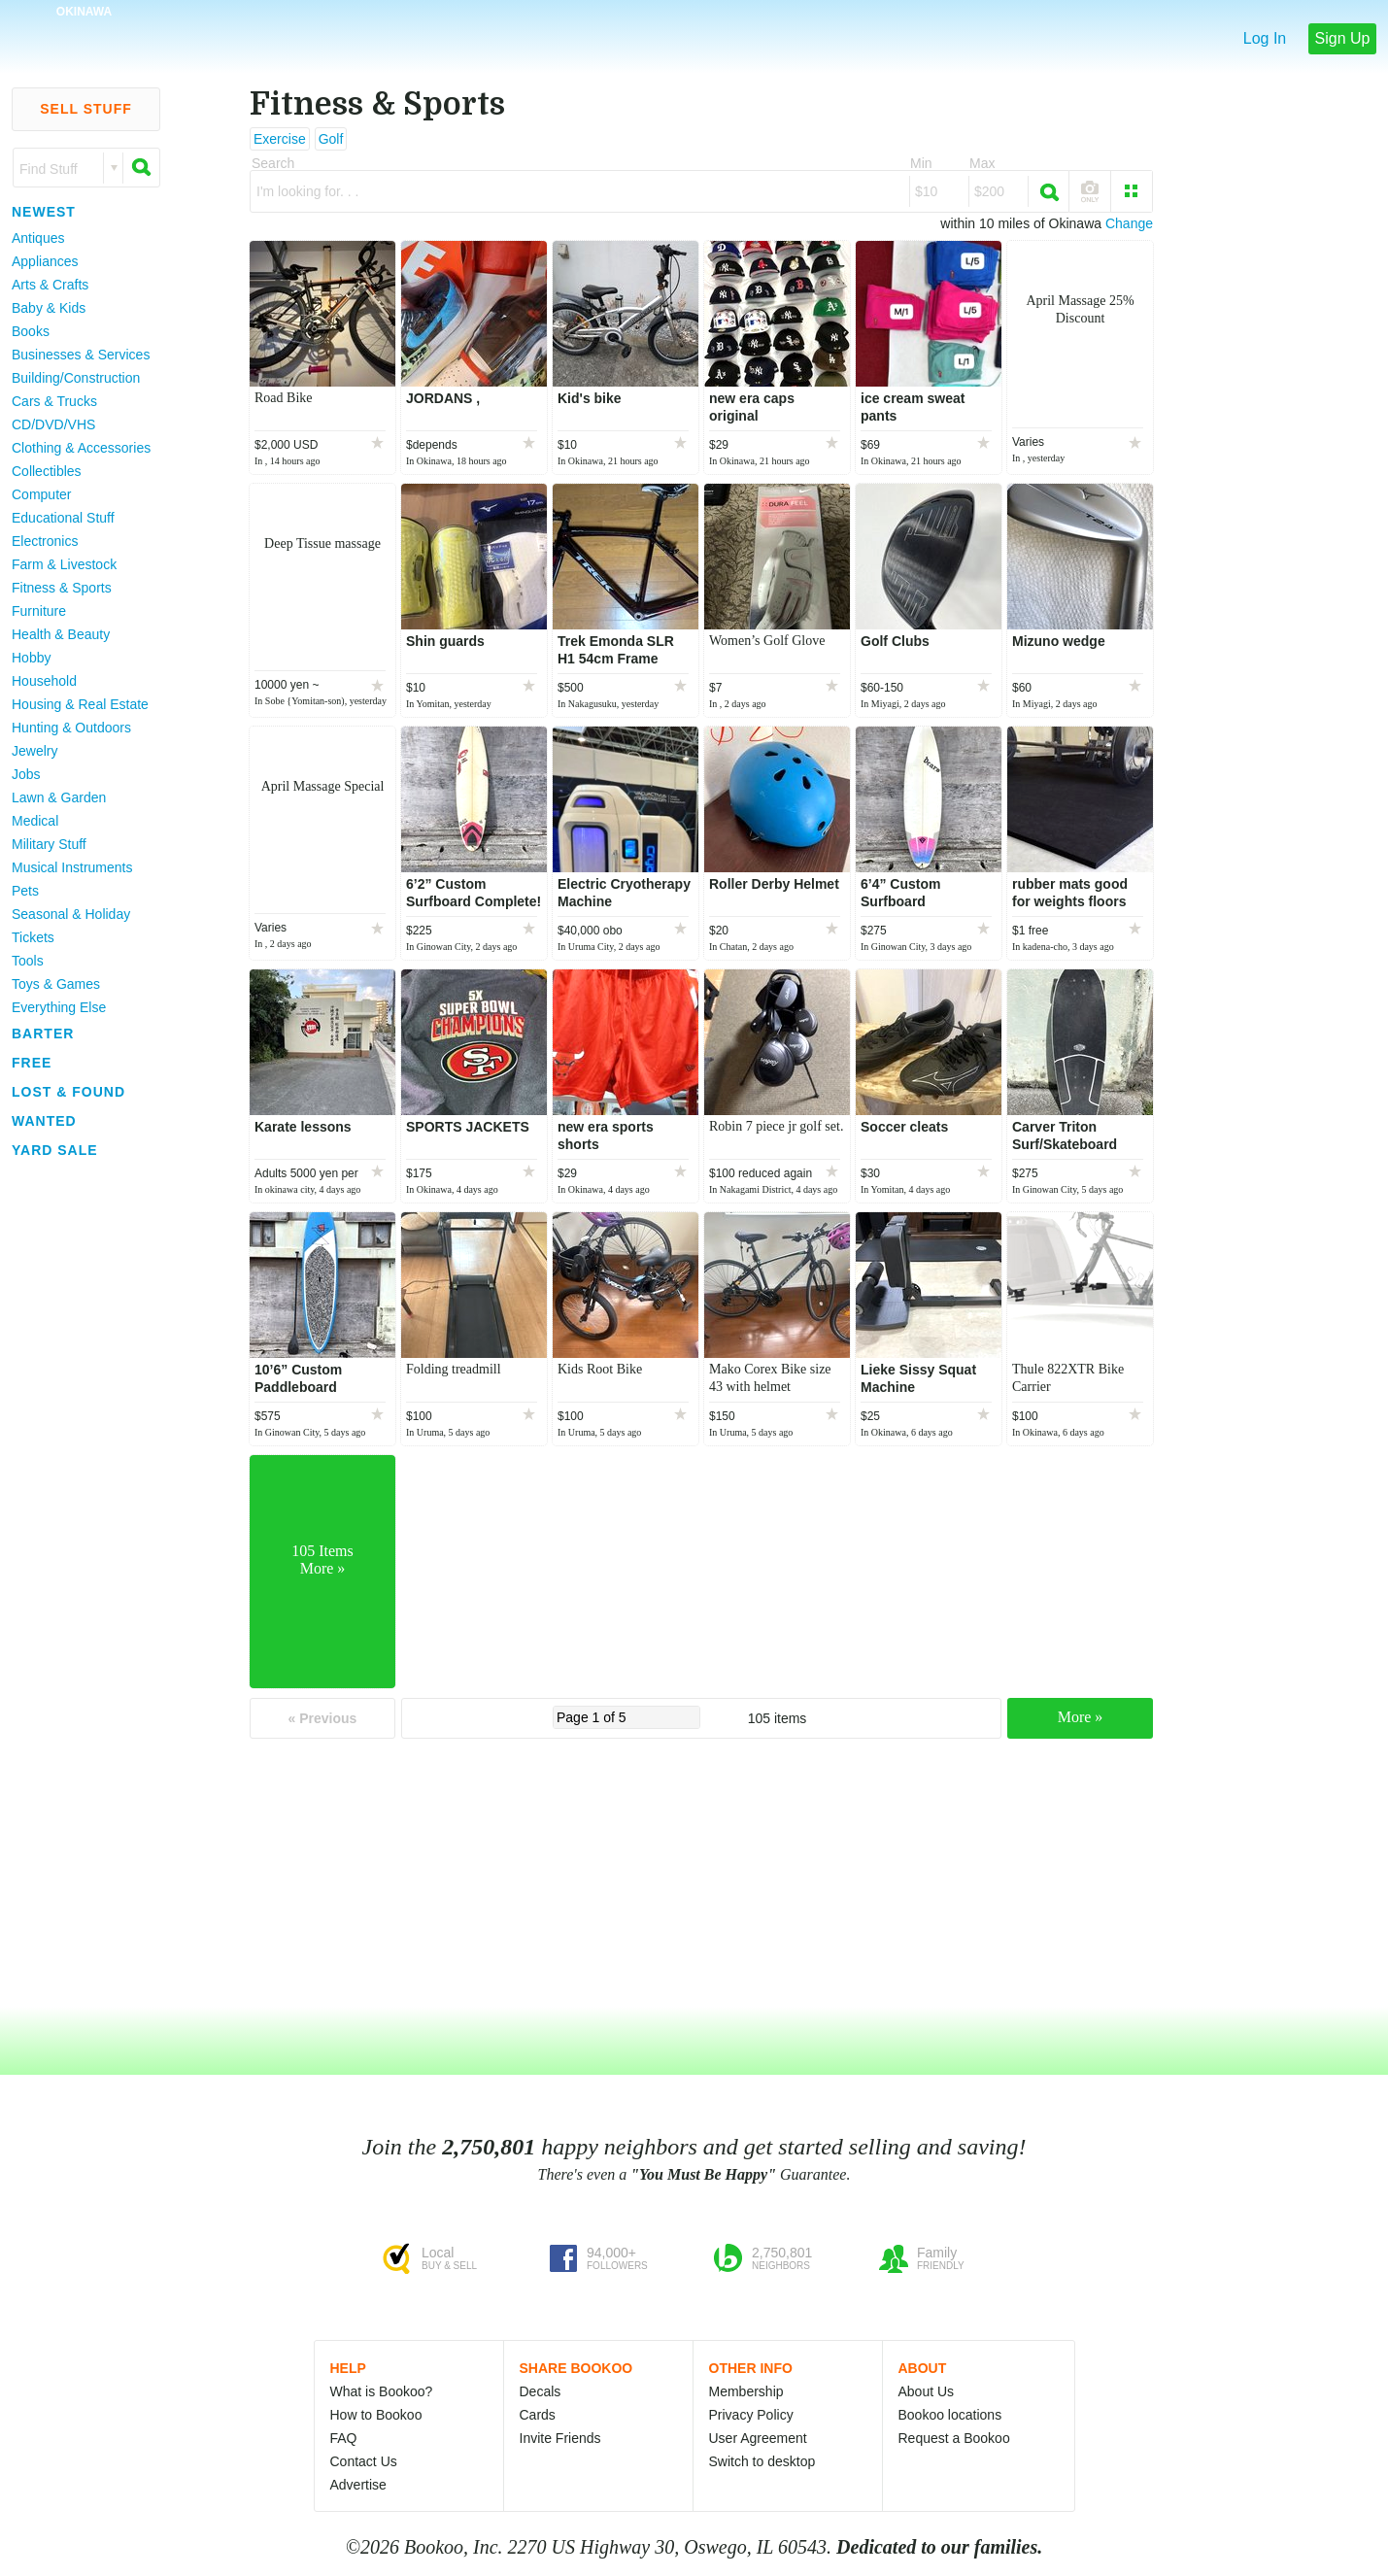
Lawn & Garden (59, 797)
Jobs (26, 774)
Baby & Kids (48, 308)
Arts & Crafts (50, 284)
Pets (25, 890)
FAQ (343, 2438)
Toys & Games (56, 984)
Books (31, 331)
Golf (331, 139)
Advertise (358, 2484)
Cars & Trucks (54, 401)
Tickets (33, 937)
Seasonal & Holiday (71, 914)
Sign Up (1343, 38)
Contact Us (363, 2461)
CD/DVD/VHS (53, 424)
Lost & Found (68, 1092)
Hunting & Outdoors (71, 727)
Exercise (280, 139)
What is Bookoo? (381, 2391)
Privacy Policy (751, 2415)
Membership (746, 2391)
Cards (538, 2415)
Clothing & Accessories (81, 448)
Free (31, 1062)
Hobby (31, 657)
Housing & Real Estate (80, 704)
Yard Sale (55, 1150)
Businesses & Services (81, 354)
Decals (540, 2391)
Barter (43, 1033)
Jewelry (34, 751)
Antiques (38, 238)
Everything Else (59, 1007)
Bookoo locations (950, 2415)
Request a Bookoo (954, 2438)
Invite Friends (560, 2438)
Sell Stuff (86, 109)
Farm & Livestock (64, 564)
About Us (926, 2391)
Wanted (44, 1121)
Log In (1264, 38)
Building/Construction (76, 378)
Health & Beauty (61, 634)
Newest (44, 212)
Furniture (39, 611)
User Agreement (758, 2438)
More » (1080, 1717)
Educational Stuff (63, 517)
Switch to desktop (762, 2461)
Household (44, 681)
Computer (41, 494)
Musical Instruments (72, 867)
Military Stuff (49, 844)
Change (1129, 223)
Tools (28, 960)
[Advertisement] (77, 1456)
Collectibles (47, 471)
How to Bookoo (376, 2415)
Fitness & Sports (62, 587)
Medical (35, 821)
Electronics (45, 541)
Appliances (45, 261)
